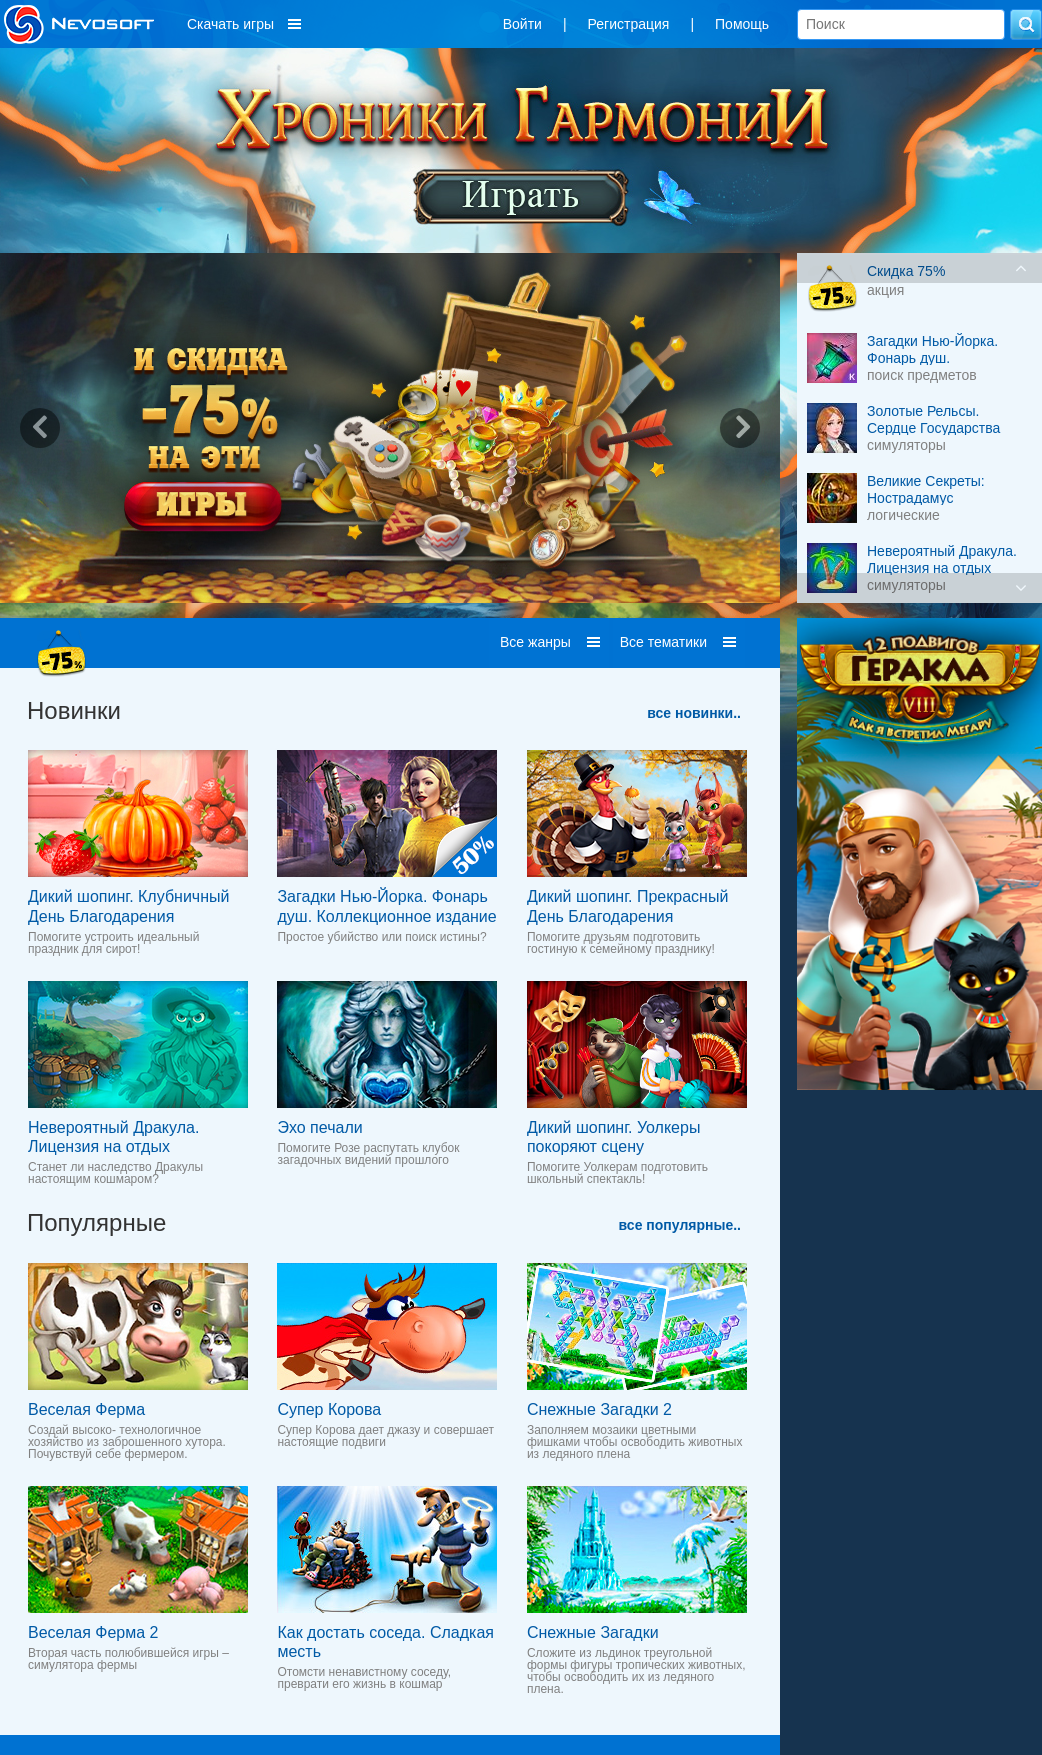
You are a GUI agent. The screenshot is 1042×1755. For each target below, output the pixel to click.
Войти (522, 24)
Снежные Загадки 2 (599, 1409)
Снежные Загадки (593, 1632)
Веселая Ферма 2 (93, 1632)
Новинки (74, 710)
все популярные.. (680, 1225)
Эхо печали (319, 1127)
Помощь (742, 24)
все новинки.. (694, 713)
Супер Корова (329, 1409)
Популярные (96, 1222)
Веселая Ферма (86, 1409)
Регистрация (629, 24)
